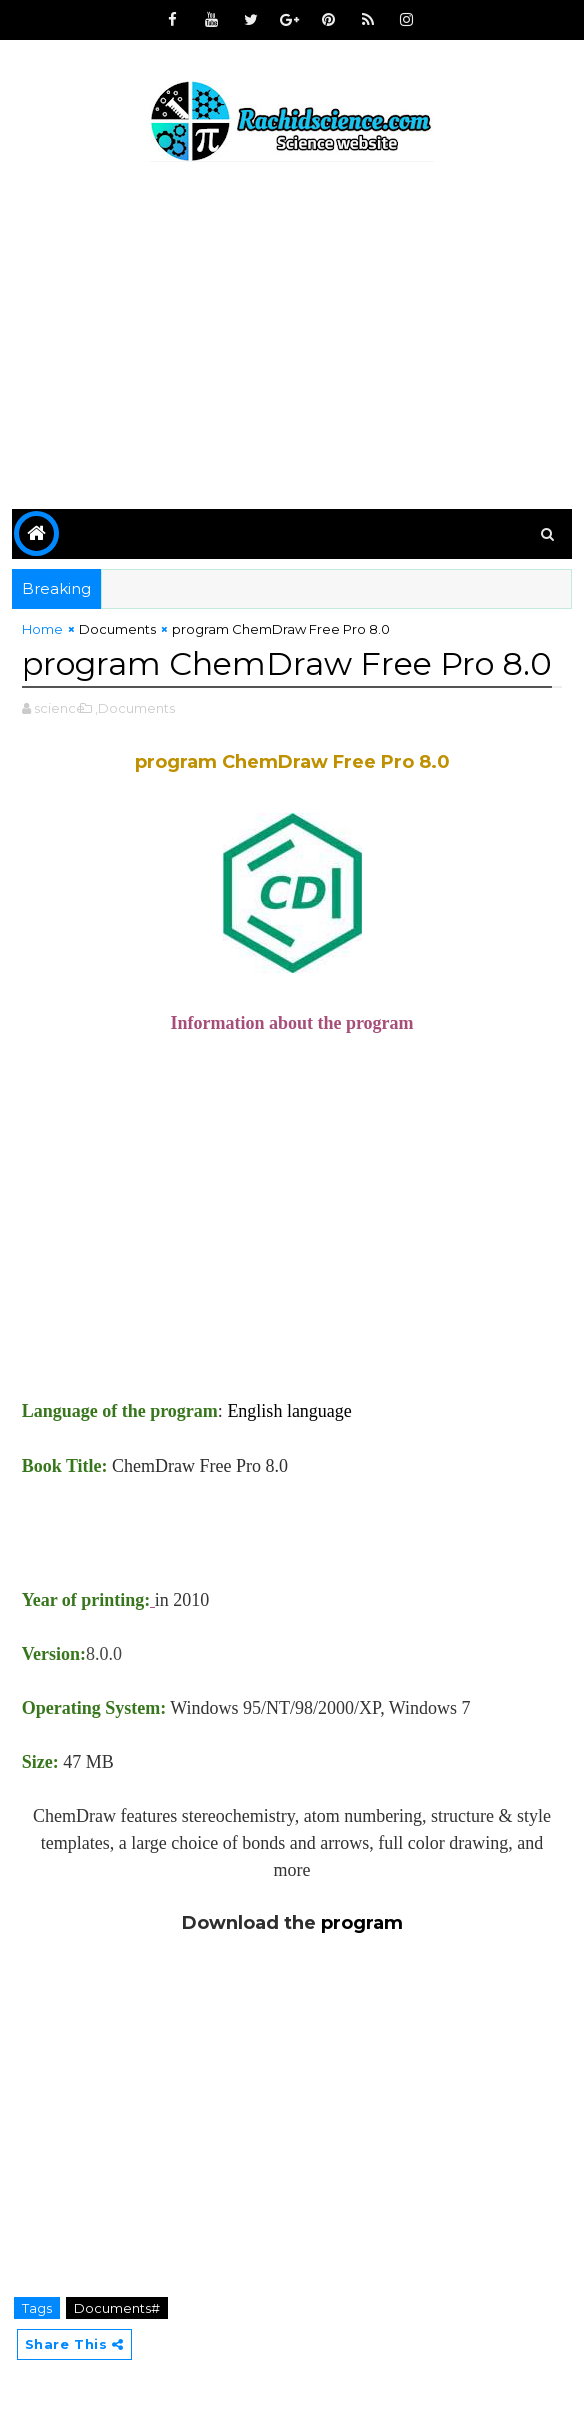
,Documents (135, 708)
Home (42, 629)
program (362, 1923)
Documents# (117, 2308)
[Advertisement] (292, 339)
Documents (117, 629)
